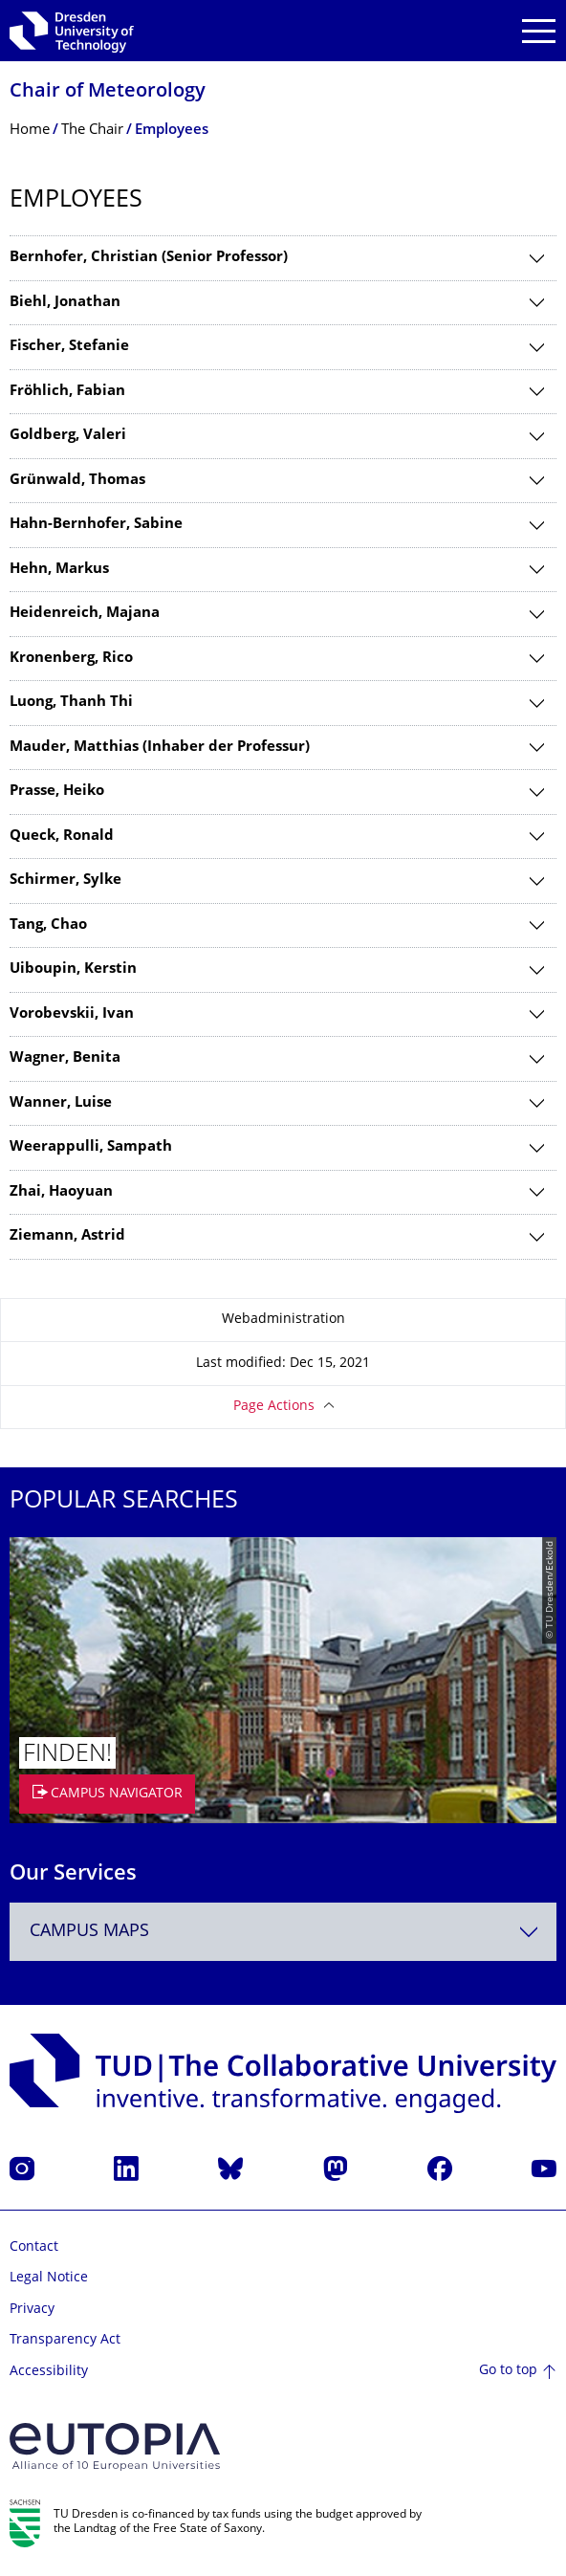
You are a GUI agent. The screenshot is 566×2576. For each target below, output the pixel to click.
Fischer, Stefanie (69, 347)
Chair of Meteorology (108, 92)
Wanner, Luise (61, 1103)
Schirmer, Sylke (65, 880)
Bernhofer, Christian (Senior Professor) (149, 258)
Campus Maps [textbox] (89, 1932)
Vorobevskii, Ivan (72, 1014)
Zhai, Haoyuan (61, 1192)
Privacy (32, 2309)
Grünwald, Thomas (77, 480)
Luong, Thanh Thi (71, 702)
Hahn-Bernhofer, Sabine (96, 524)
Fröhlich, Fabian (67, 392)
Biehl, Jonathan (65, 303)
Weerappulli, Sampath (91, 1147)
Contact (34, 2247)
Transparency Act (65, 2340)
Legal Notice (49, 2278)
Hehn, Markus (59, 569)
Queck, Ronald (62, 836)
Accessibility (49, 2372)
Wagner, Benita (65, 1058)
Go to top (508, 2371)
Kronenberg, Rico (71, 658)
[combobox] (283, 1932)
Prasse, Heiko (57, 791)
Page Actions (274, 1406)
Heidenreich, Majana (85, 613)
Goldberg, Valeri (68, 436)
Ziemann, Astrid (67, 1236)
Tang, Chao (48, 925)
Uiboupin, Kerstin (73, 969)
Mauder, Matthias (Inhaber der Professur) (160, 747)
